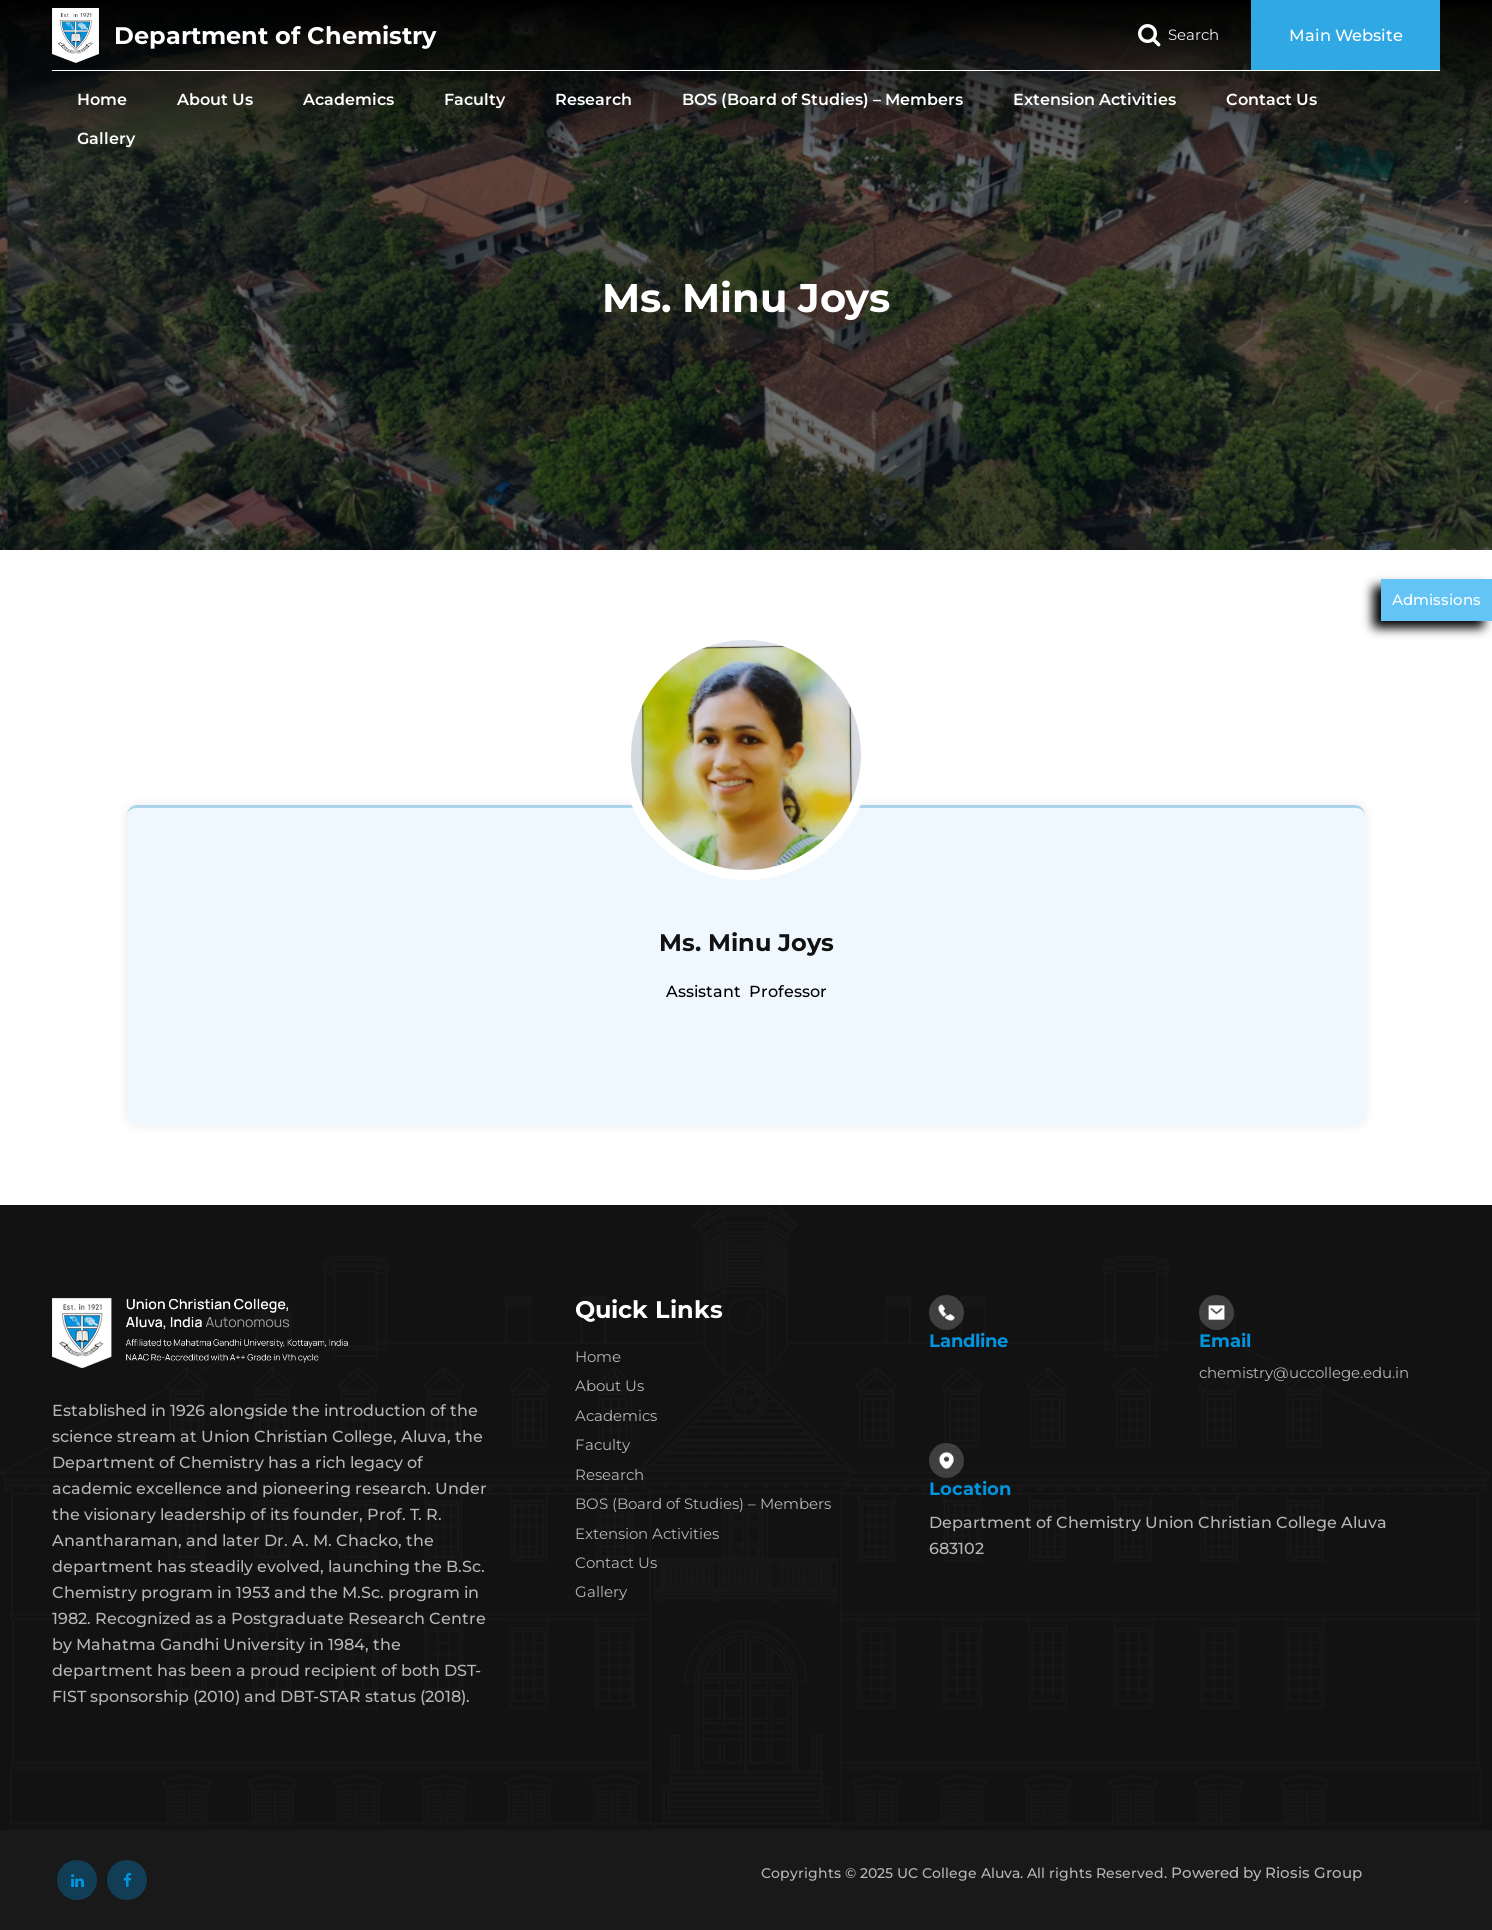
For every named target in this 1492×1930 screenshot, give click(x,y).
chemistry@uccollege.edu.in (1304, 1372)
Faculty (474, 99)
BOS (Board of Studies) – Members (822, 99)
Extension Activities (1094, 99)
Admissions (1436, 599)
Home (102, 99)
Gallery (106, 138)
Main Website (1340, 35)
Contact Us (1271, 99)
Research (593, 99)
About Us (215, 99)
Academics (348, 99)
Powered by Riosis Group (1266, 1872)
